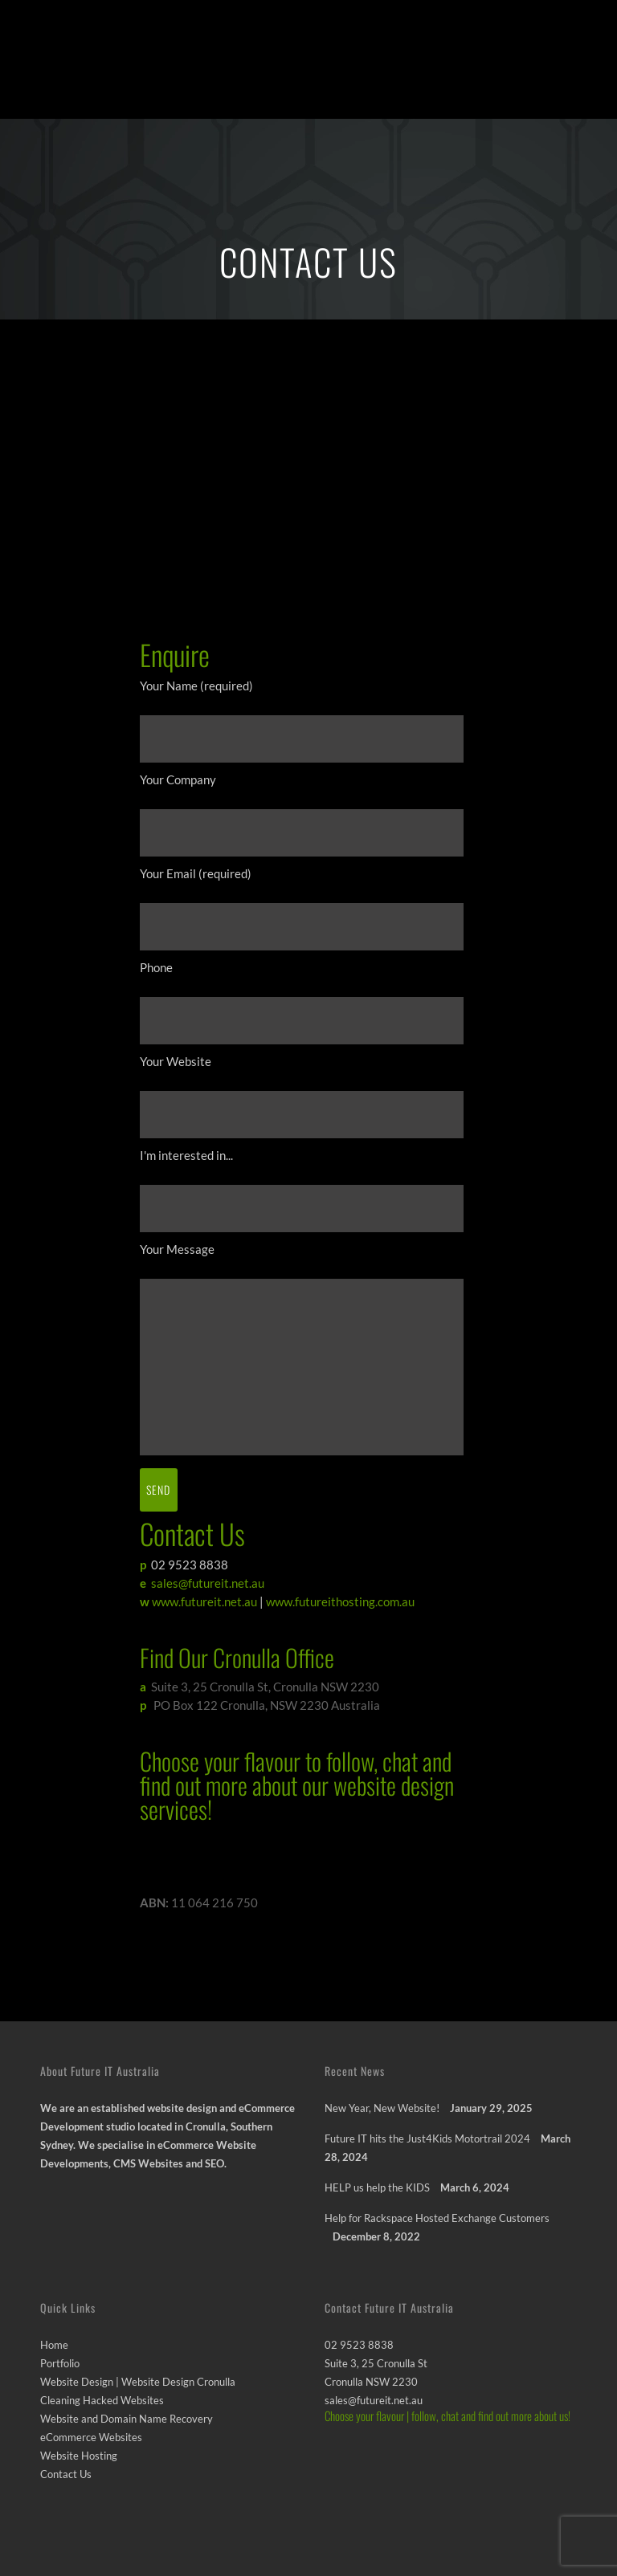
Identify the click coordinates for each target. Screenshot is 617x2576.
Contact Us (66, 2474)
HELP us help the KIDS (377, 2187)
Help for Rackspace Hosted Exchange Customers (437, 2218)
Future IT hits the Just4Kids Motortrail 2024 (427, 2138)
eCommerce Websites (91, 2437)
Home (54, 2344)
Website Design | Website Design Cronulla (137, 2381)
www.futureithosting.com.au (340, 1601)
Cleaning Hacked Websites (102, 2400)
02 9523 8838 (188, 1564)
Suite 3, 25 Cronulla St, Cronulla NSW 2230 (262, 1686)
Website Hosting (78, 2455)
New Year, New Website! (382, 2108)
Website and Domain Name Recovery (126, 2418)
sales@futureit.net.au (207, 1583)
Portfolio (60, 2363)
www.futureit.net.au (204, 1601)
